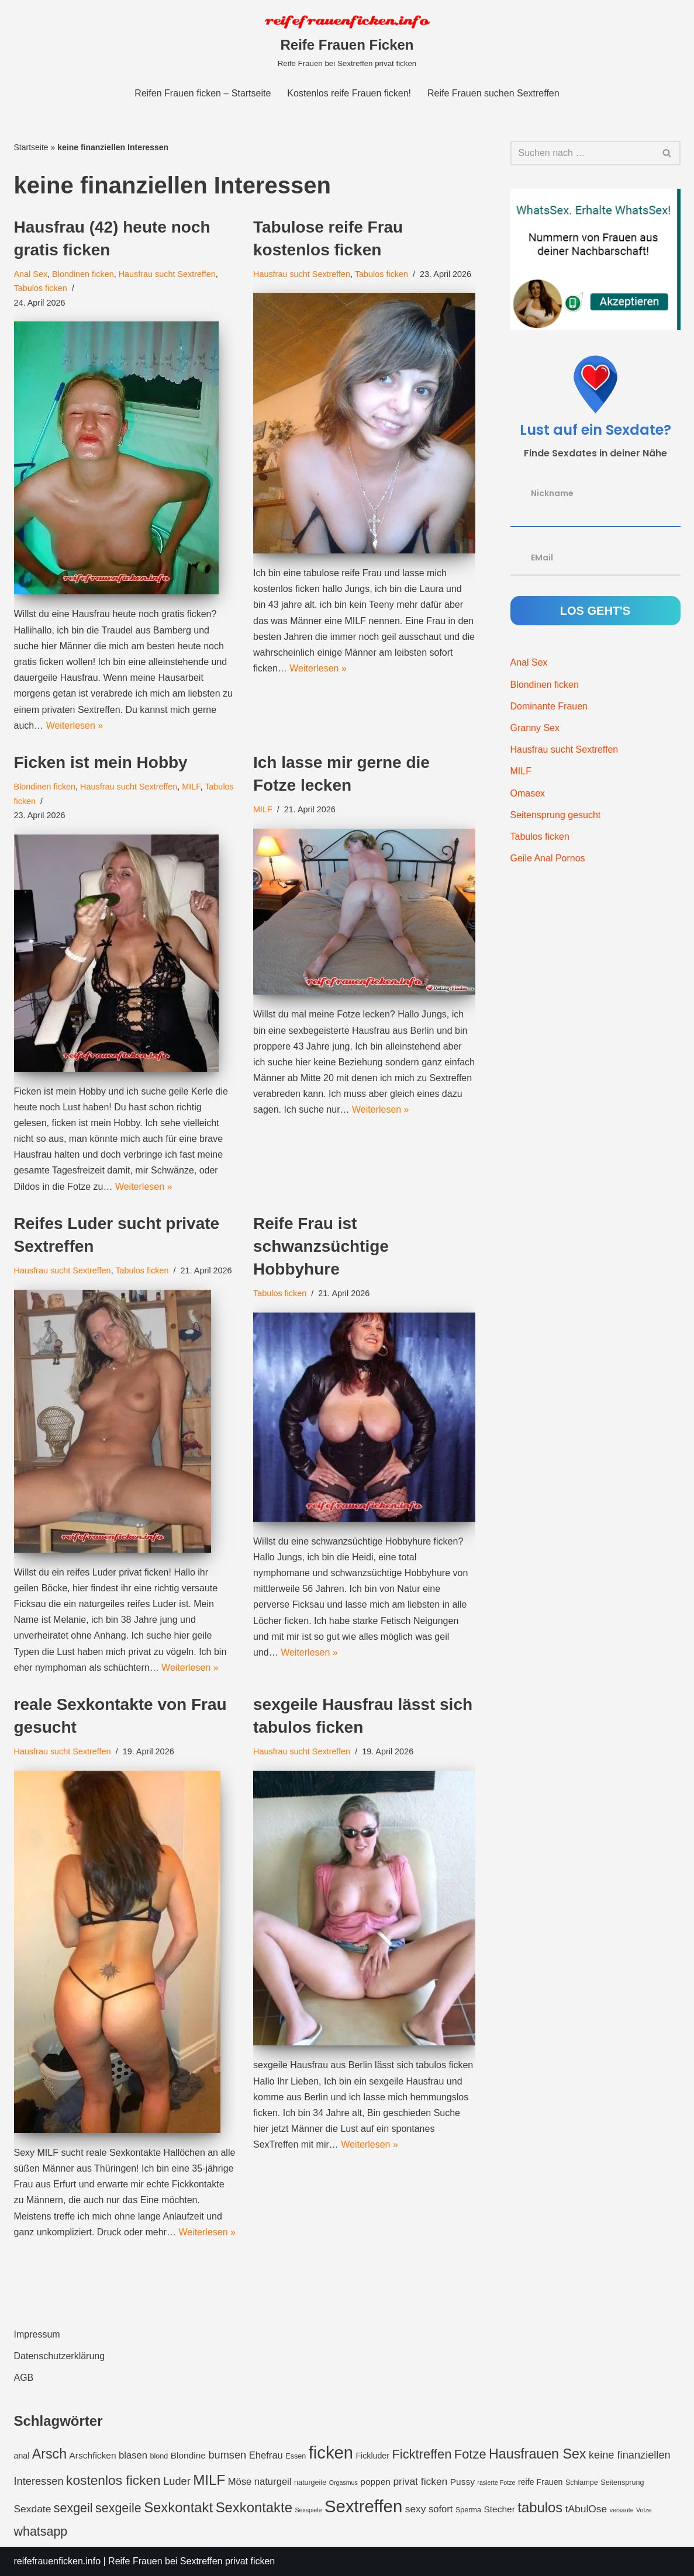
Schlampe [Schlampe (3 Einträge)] (581, 2482)
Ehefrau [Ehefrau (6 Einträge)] (266, 2455)
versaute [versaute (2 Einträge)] (622, 2509)
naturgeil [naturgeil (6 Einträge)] (273, 2481)
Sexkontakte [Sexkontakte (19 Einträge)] (254, 2507)
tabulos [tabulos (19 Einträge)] (539, 2507)
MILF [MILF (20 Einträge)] (209, 2480)
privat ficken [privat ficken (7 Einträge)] (420, 2481)
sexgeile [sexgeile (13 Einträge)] (118, 2508)
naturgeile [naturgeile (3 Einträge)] (310, 2482)
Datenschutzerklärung (59, 2356)
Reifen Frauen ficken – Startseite (202, 93)
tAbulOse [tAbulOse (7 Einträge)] (586, 2509)
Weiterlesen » (74, 725)
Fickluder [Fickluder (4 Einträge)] (372, 2455)
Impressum (37, 2334)
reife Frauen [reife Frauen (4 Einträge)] (540, 2482)
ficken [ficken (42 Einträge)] (331, 2452)
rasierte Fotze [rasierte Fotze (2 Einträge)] (496, 2482)
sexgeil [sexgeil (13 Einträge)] (73, 2508)
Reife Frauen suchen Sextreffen (493, 93)
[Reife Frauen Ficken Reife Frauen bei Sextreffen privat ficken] (347, 40)
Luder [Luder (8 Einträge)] (177, 2481)
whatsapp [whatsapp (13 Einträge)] (41, 2532)
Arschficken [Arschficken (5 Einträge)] (93, 2455)
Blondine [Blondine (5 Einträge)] (188, 2455)
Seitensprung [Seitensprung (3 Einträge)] (622, 2482)
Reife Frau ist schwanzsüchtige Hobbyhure (321, 1246)
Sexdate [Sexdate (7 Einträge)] (32, 2509)
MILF (191, 786)
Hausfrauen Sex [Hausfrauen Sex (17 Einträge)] (537, 2453)
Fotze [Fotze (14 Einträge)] (470, 2454)
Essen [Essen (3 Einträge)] (295, 2456)
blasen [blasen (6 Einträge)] (133, 2455)
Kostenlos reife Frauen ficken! (349, 93)
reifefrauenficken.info (57, 2561)
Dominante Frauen (549, 706)
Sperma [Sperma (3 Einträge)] (468, 2510)
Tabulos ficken (40, 288)
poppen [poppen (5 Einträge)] (375, 2482)
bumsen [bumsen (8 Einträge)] (227, 2455)
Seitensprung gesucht (555, 815)
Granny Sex (535, 728)
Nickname (552, 493)
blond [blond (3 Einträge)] (159, 2456)
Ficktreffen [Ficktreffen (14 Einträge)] (421, 2454)
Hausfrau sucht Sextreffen (167, 274)
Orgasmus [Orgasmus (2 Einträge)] (343, 2482)
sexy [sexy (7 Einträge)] (415, 2509)
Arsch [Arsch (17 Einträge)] (49, 2453)
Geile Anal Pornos (547, 858)
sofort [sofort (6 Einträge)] (441, 2509)
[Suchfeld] (582, 153)
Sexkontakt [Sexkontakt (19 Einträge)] (178, 2507)
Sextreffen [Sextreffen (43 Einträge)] (363, 2506)
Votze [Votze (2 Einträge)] (644, 2509)
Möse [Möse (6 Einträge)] (240, 2481)
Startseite (31, 147)
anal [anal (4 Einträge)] (22, 2455)
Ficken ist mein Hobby (101, 762)
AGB (24, 2378)
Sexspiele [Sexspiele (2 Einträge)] (308, 2509)
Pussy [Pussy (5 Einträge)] (462, 2482)
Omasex (527, 793)
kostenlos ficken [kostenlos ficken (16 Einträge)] (113, 2480)
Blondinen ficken (83, 274)
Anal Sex (31, 274)
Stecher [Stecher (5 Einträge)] (499, 2509)
